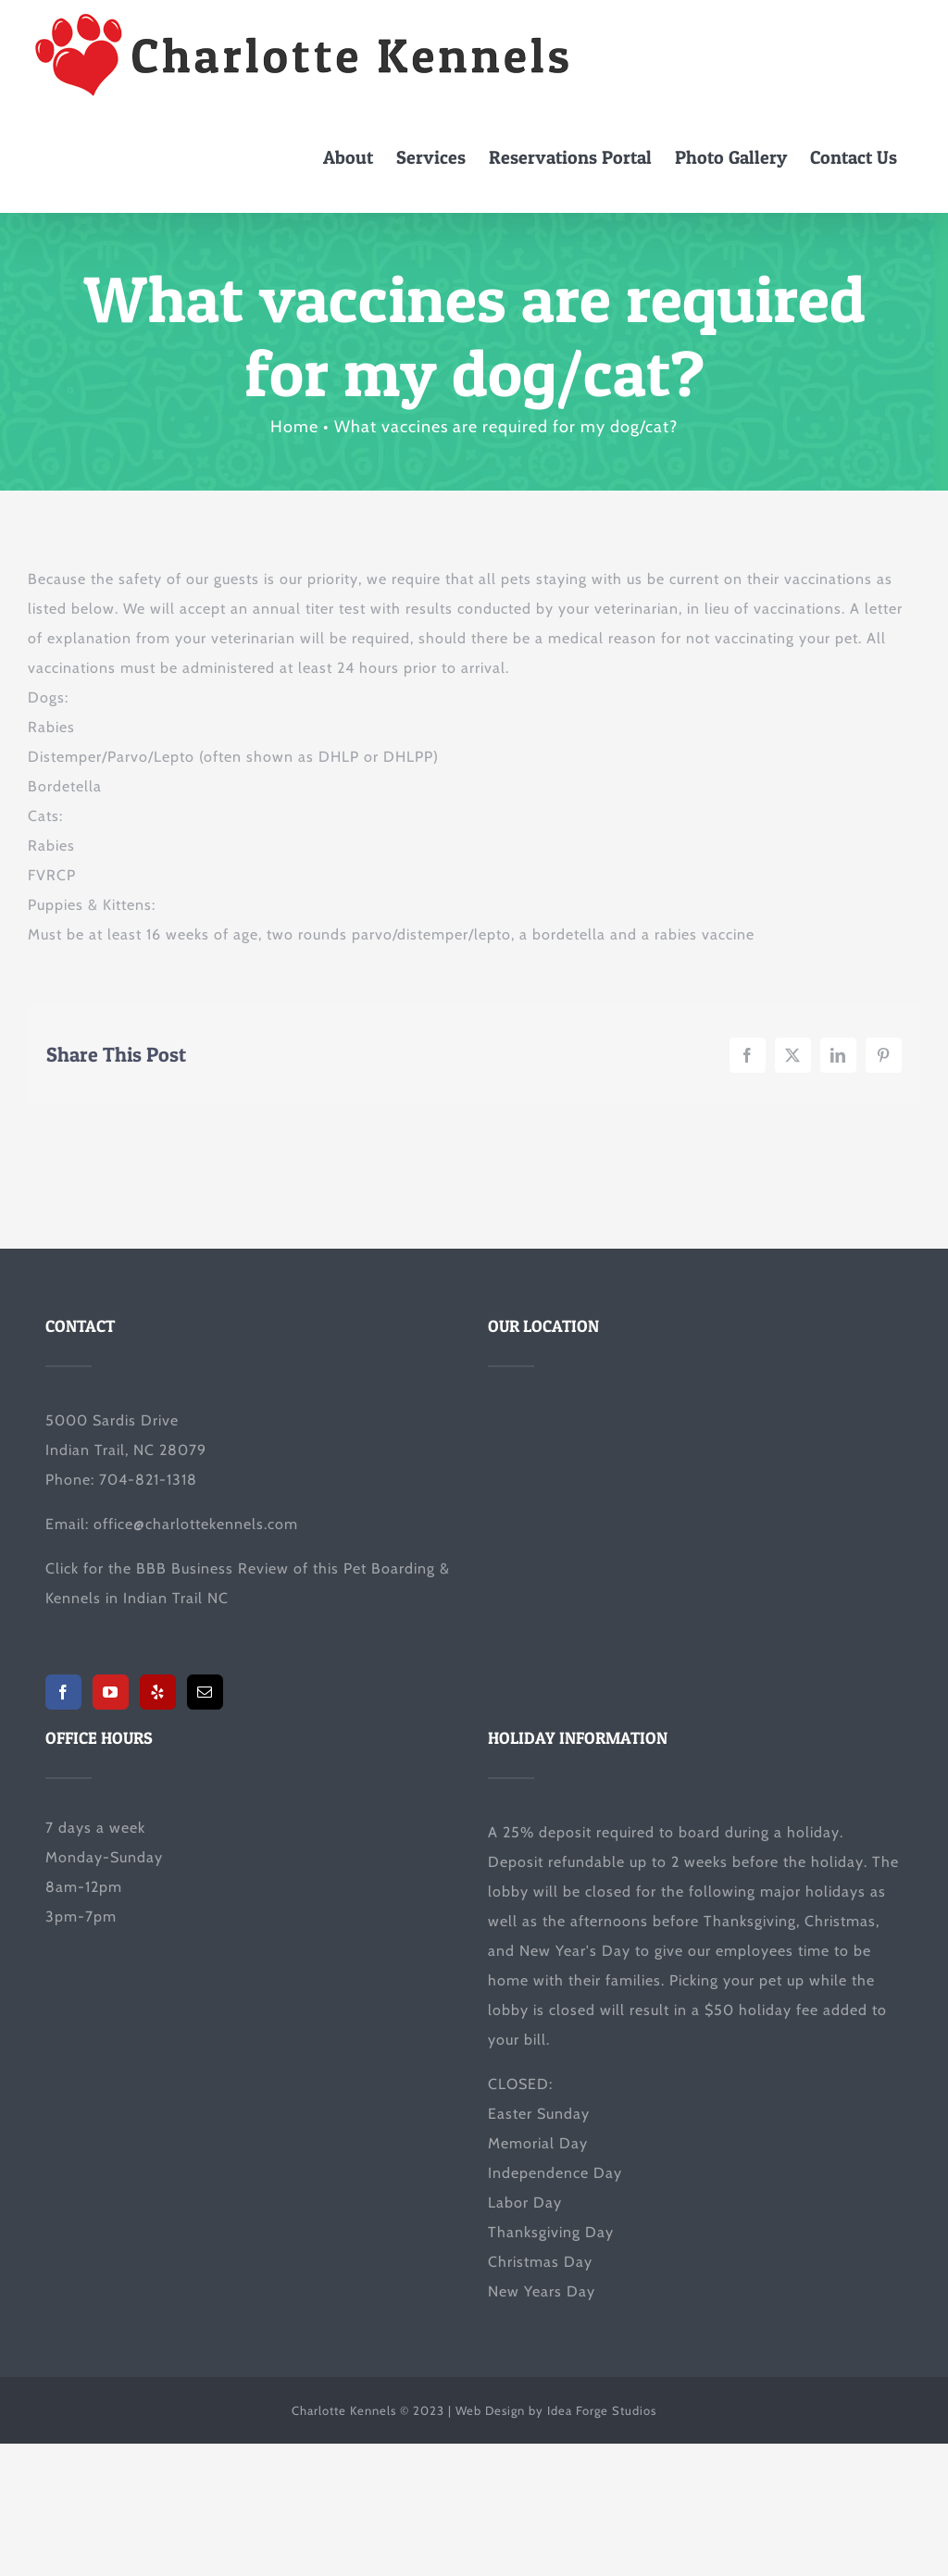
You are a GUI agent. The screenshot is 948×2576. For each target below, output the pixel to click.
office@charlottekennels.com (196, 1524)
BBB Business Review (212, 1568)
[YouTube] (111, 1692)
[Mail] (205, 1692)
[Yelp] (158, 1692)
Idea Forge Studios (601, 2410)
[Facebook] (63, 1692)
